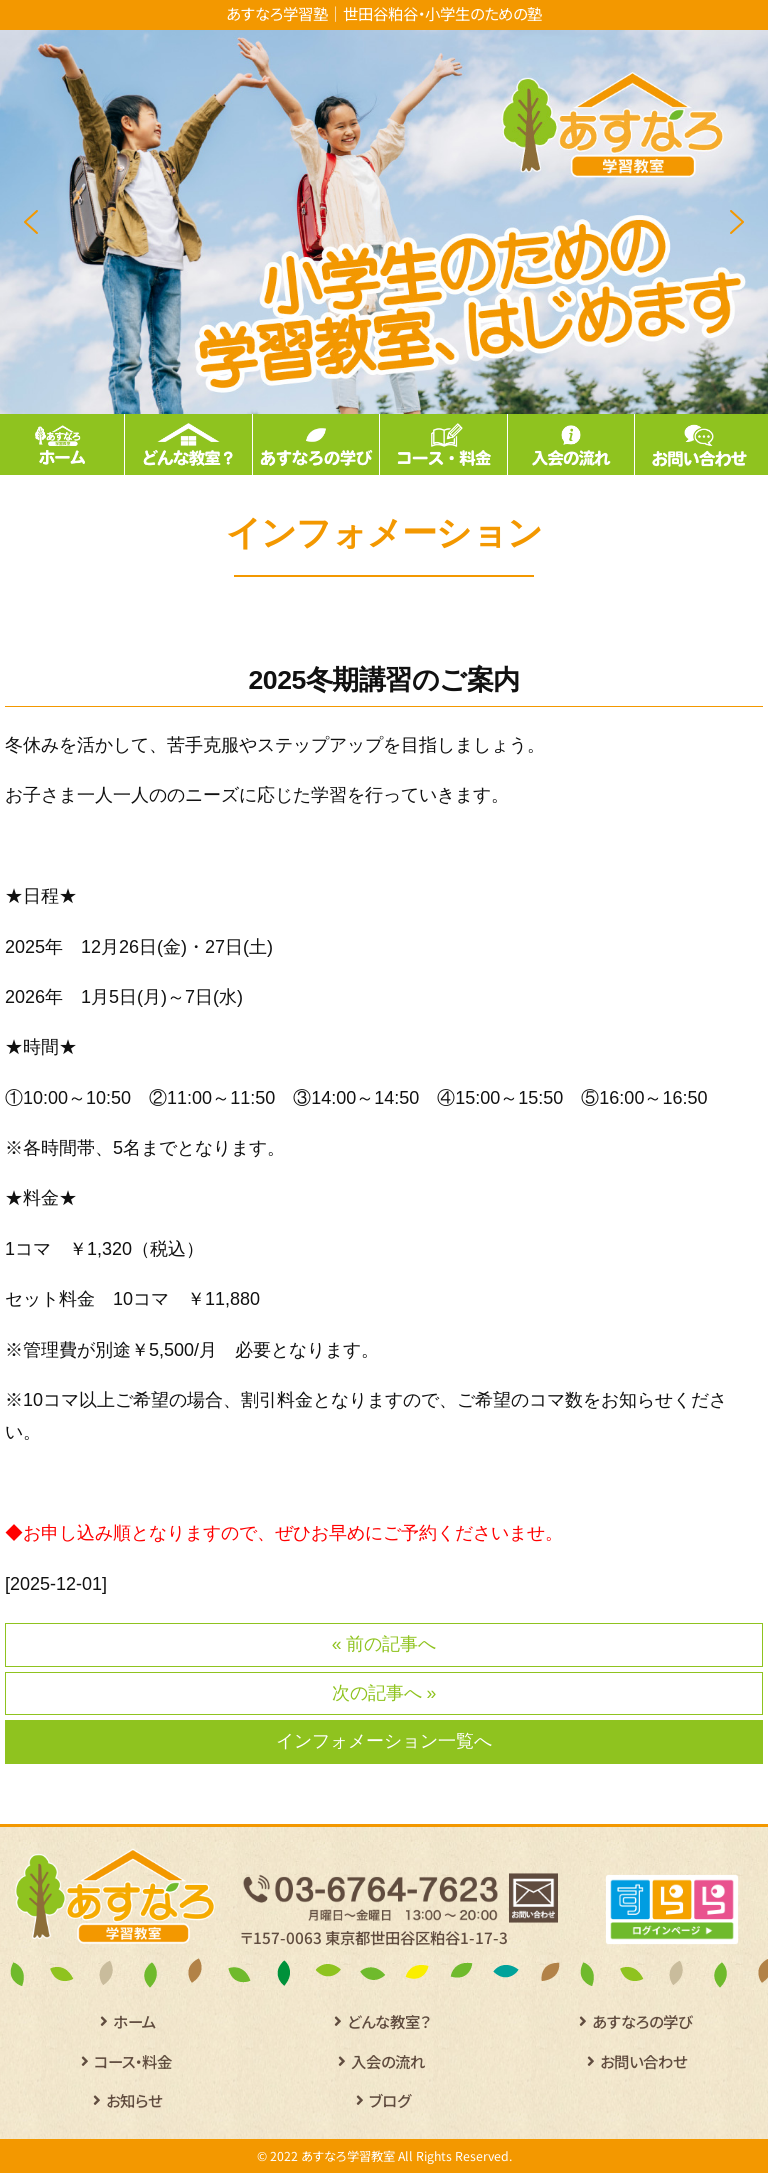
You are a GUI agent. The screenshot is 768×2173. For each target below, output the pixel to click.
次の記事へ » (384, 1693)
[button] (31, 222)
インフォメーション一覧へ (384, 1741)
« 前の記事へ (384, 1644)
